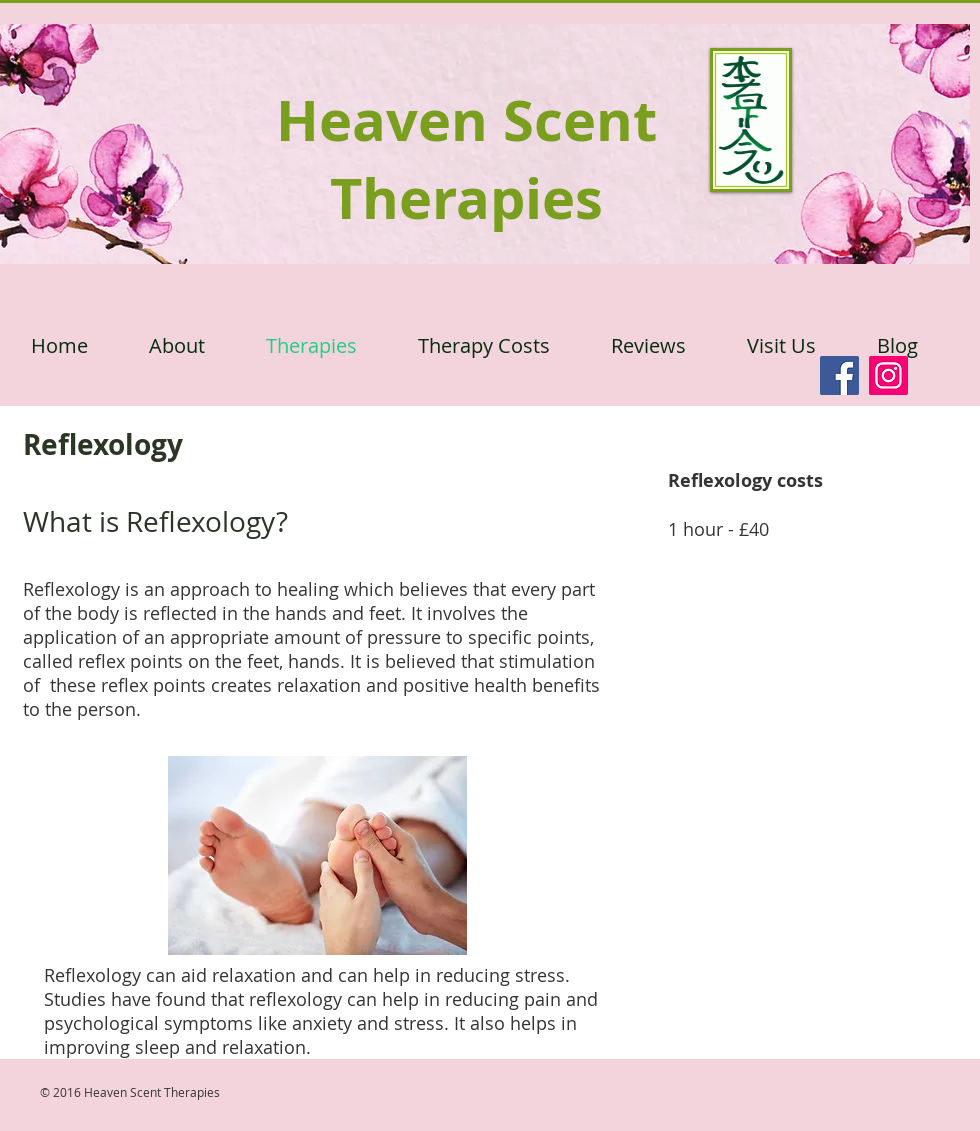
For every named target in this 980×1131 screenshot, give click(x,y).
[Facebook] (839, 375)
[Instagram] (888, 375)
